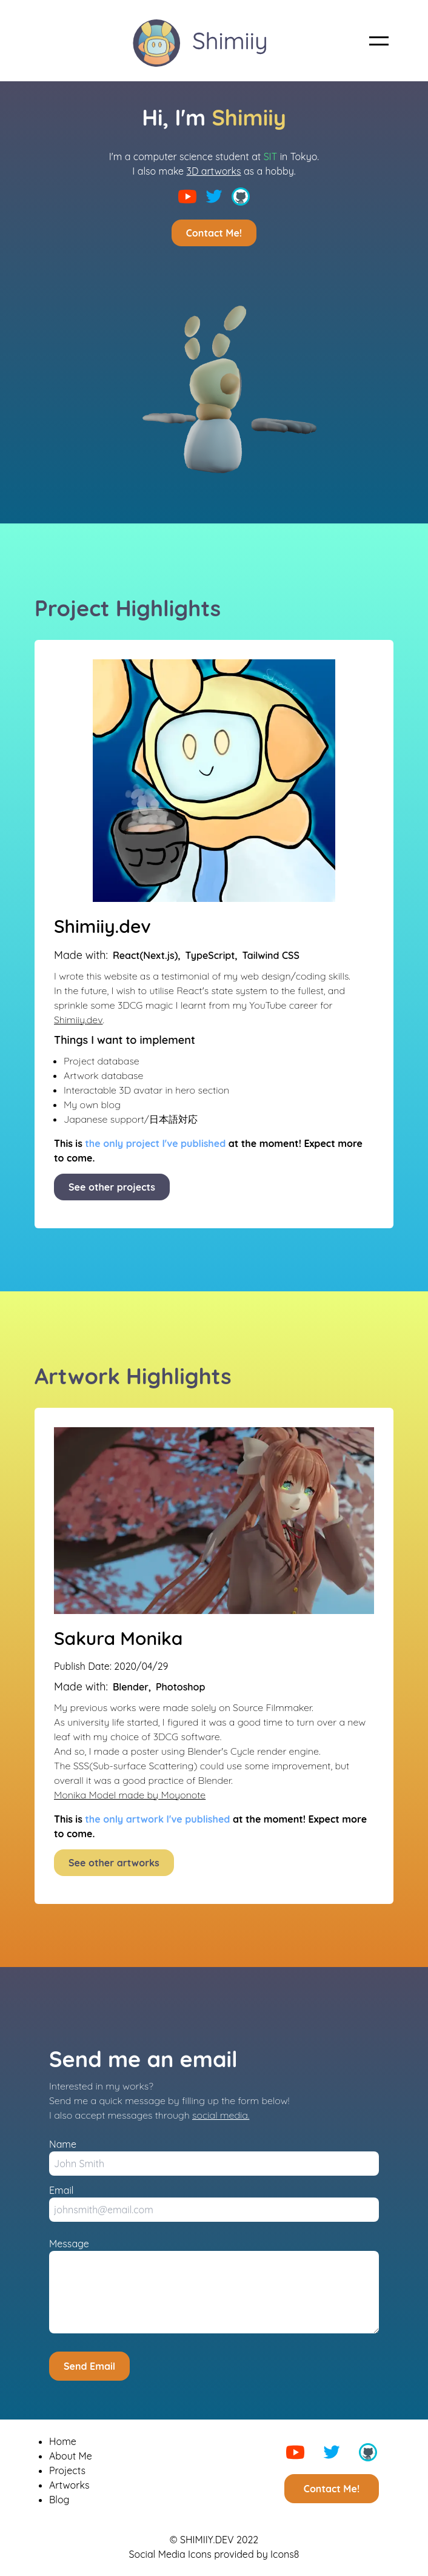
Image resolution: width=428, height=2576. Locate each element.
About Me (70, 2456)
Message (69, 2244)
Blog (59, 2500)
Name (62, 2144)
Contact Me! (214, 233)
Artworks (69, 2485)
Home (62, 2441)
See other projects (112, 1187)
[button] (378, 40)
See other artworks (114, 1863)
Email (61, 2190)
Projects (67, 2470)
